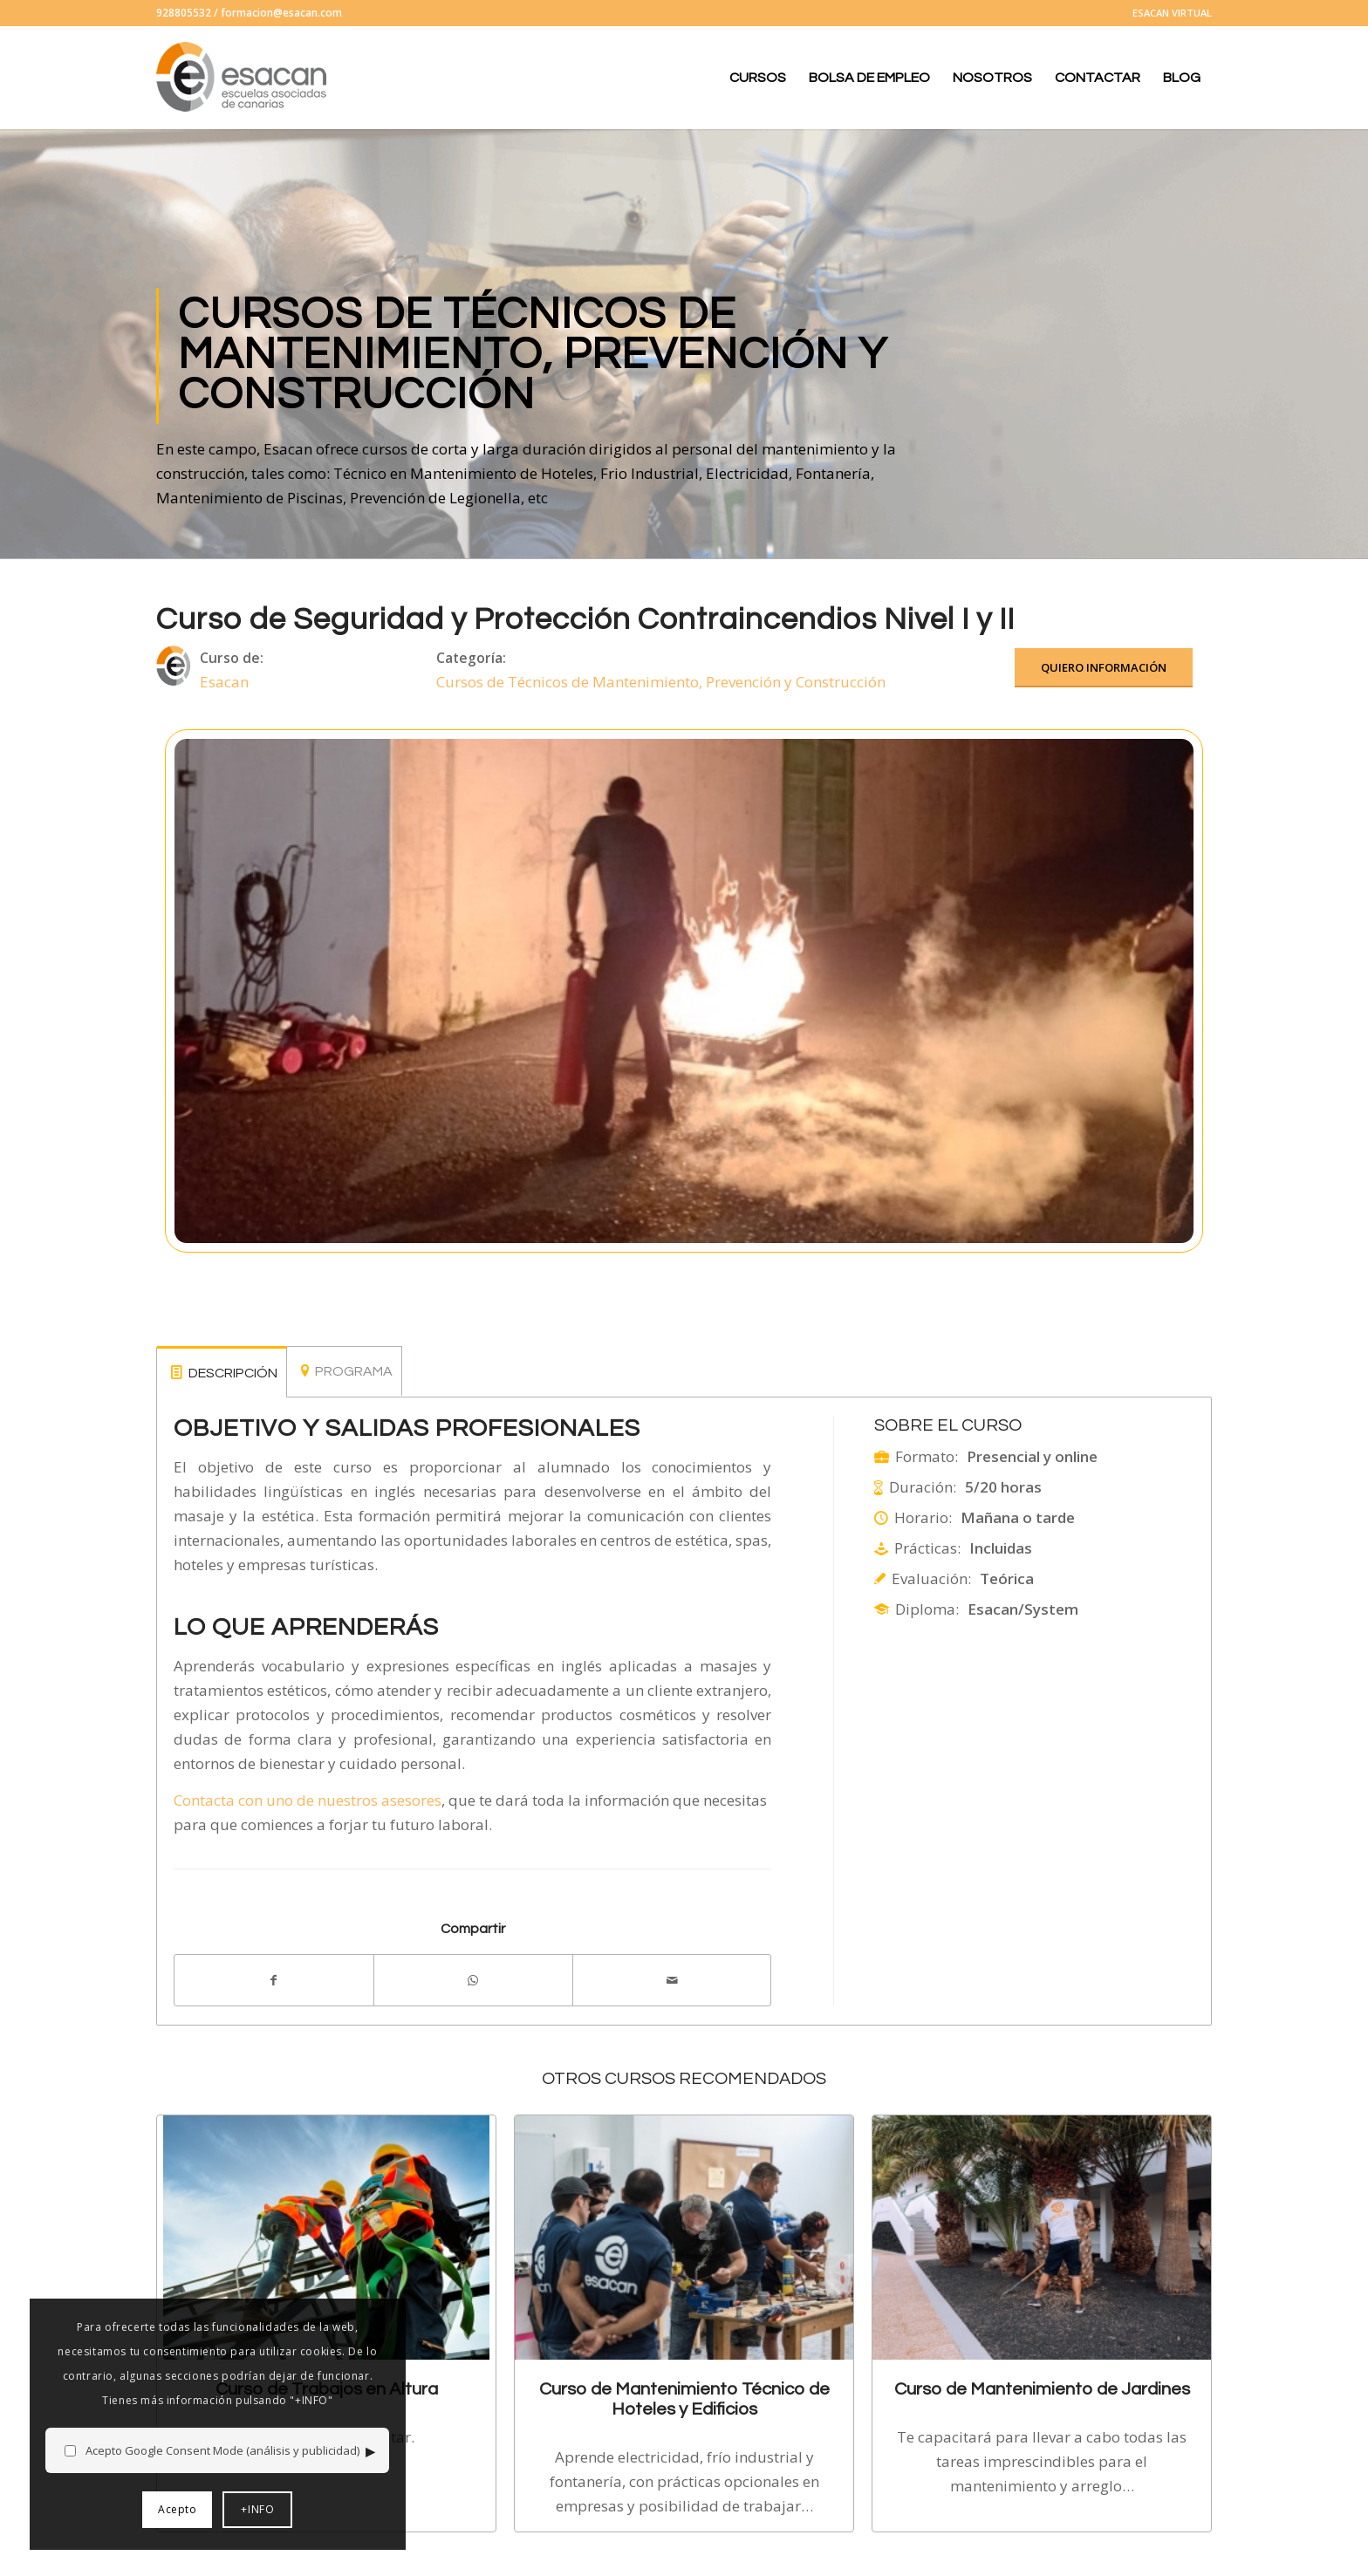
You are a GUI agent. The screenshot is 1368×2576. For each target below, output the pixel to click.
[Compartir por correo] (672, 1980)
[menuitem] (1168, 13)
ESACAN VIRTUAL (1172, 12)
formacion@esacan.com (281, 12)
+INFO (237, 2509)
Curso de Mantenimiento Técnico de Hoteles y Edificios (684, 2398)
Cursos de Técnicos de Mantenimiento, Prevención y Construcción (661, 682)
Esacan (224, 682)
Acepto (157, 2509)
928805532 (183, 12)
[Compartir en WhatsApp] (473, 1980)
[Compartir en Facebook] (274, 1980)
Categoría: (471, 657)
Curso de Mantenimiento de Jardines (1042, 2389)
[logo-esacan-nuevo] (243, 77)
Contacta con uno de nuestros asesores (307, 1800)
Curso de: (231, 657)
